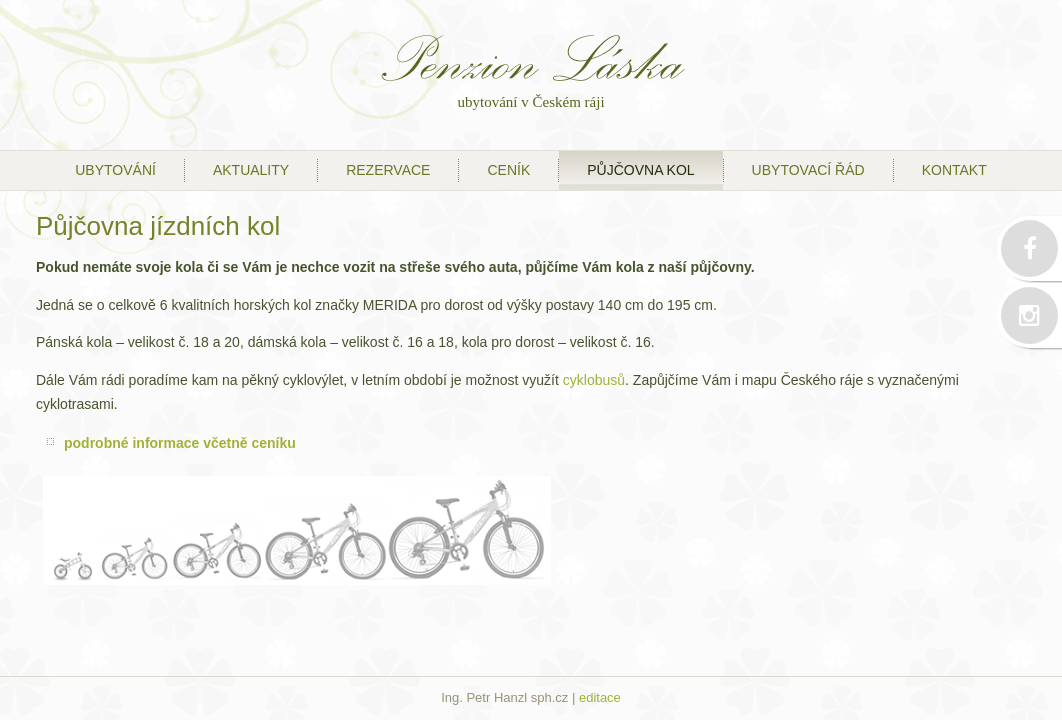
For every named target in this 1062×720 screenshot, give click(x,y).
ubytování (115, 170)
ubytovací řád (808, 170)
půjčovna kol (640, 170)
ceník (508, 170)
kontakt (954, 170)
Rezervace (388, 170)
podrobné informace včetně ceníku (180, 443)
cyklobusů (594, 380)
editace (600, 697)
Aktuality (251, 170)
